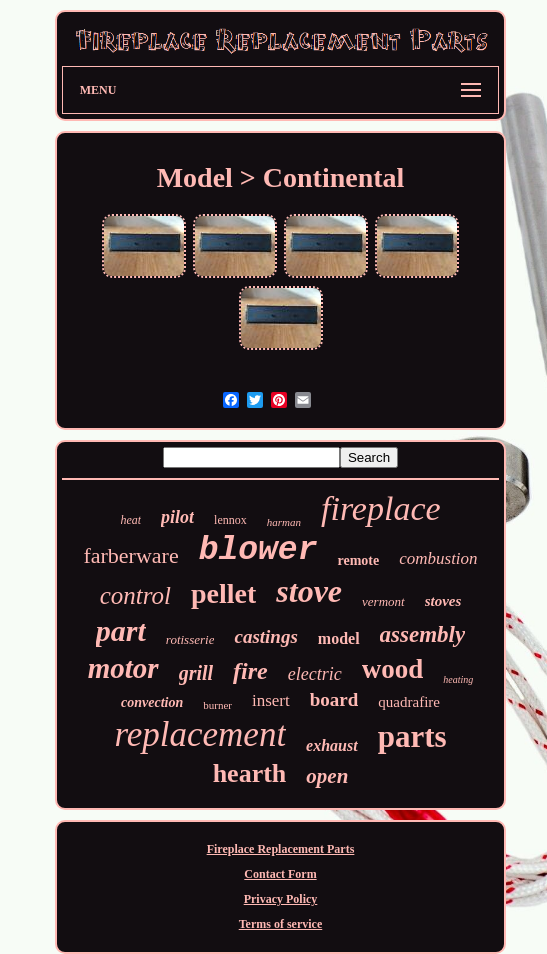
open (327, 776)
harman (284, 522)
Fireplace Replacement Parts (281, 849)
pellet (223, 593)
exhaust (332, 745)
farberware (130, 555)
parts (412, 736)
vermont (383, 601)
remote (358, 560)
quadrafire (409, 702)
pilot (177, 517)
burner (217, 705)
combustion (438, 558)
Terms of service (281, 924)
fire (250, 671)
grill (196, 673)
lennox (230, 520)
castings (265, 636)
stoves (443, 601)
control (135, 595)
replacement (200, 734)
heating (458, 679)
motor (123, 668)
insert (271, 700)
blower (258, 550)
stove (309, 591)
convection (152, 702)
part (121, 630)
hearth (250, 773)
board (334, 699)
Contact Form (280, 874)
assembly (423, 634)
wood (393, 669)
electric (315, 674)
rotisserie (190, 639)
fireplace (381, 508)
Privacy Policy (281, 899)
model (339, 638)
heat (130, 520)
